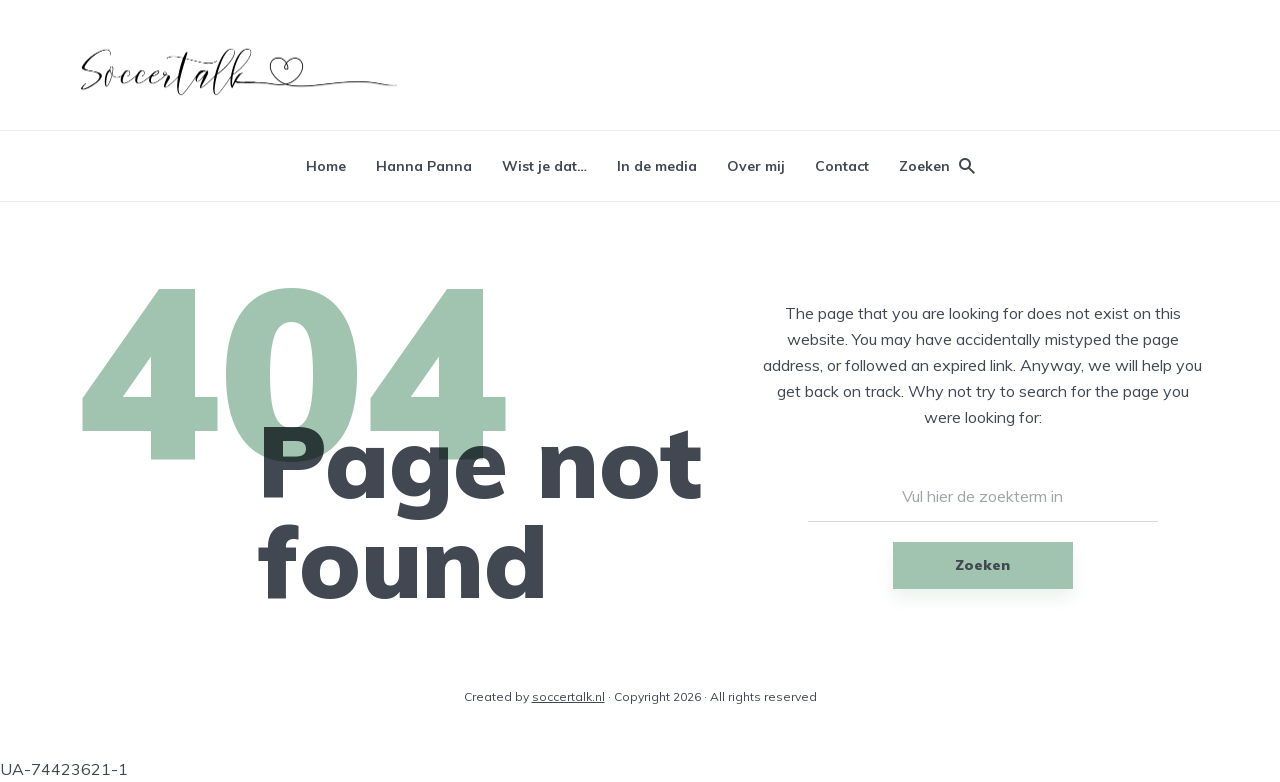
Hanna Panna (424, 166)
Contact (842, 166)
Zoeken (982, 565)
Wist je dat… (544, 166)
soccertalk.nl (568, 696)
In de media (657, 166)
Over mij (756, 166)
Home (326, 166)
